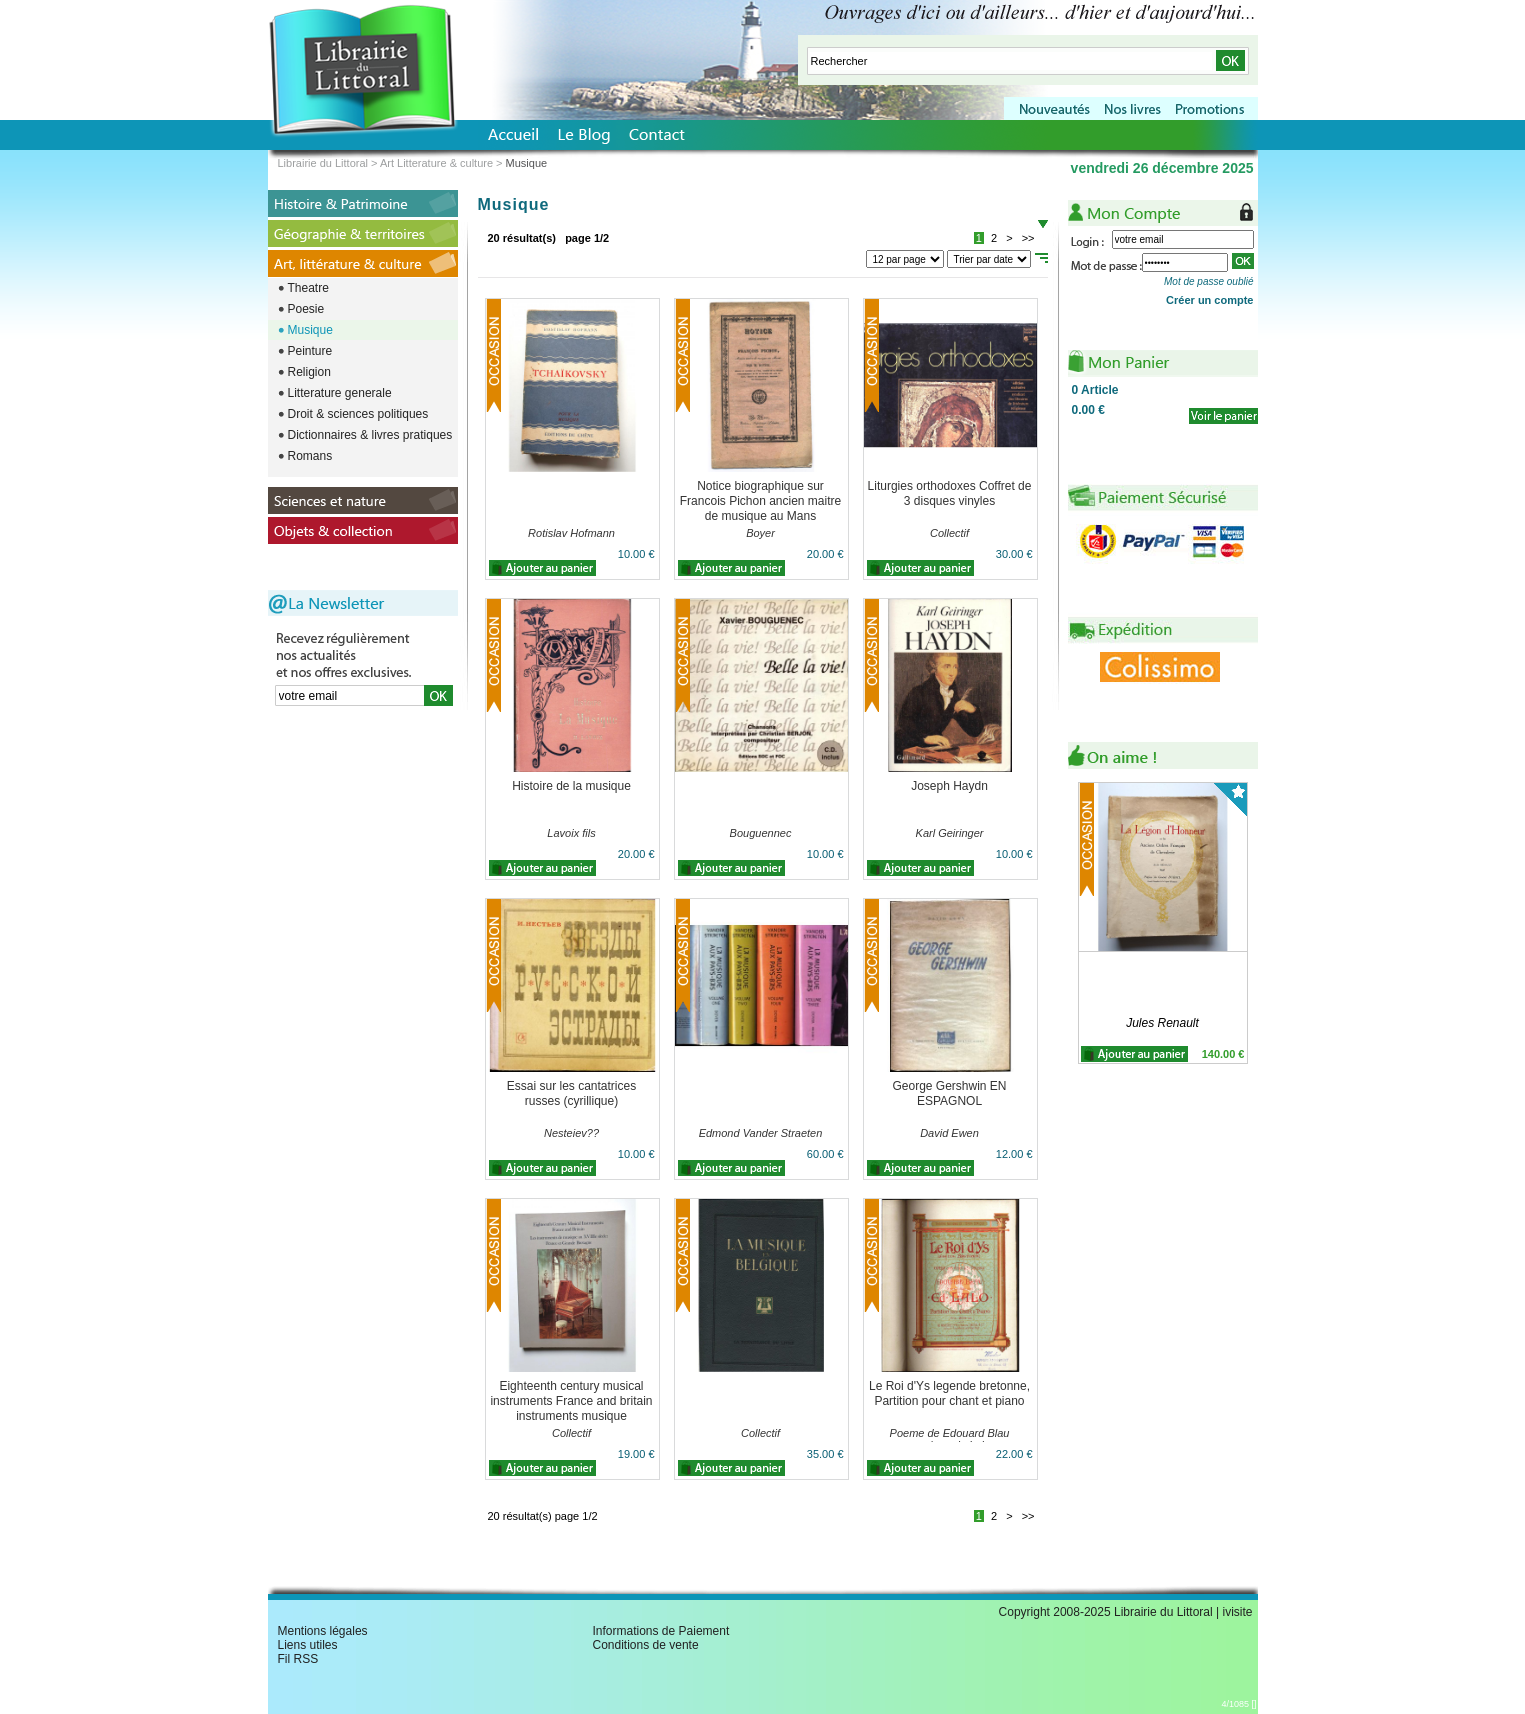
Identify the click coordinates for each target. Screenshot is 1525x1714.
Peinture (310, 351)
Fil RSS (298, 1659)
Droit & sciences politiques (358, 414)
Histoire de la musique (571, 786)
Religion (309, 372)
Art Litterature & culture (436, 163)
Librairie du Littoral (323, 163)
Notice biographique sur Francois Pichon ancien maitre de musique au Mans (760, 501)
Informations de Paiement (661, 1631)
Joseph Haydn (949, 786)
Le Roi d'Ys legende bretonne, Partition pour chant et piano (949, 1393)
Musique (310, 330)
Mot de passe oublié (1209, 281)
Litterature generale (340, 393)
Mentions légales (323, 1631)
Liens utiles (308, 1645)
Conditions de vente (646, 1645)
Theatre (308, 288)
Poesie (306, 309)
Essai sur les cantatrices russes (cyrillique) (571, 1093)
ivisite (1237, 1612)
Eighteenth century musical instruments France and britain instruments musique (571, 1401)
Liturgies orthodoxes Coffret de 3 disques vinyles (950, 493)
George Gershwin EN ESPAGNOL (949, 1093)
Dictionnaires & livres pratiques (370, 435)
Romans (310, 456)
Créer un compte (1209, 300)
